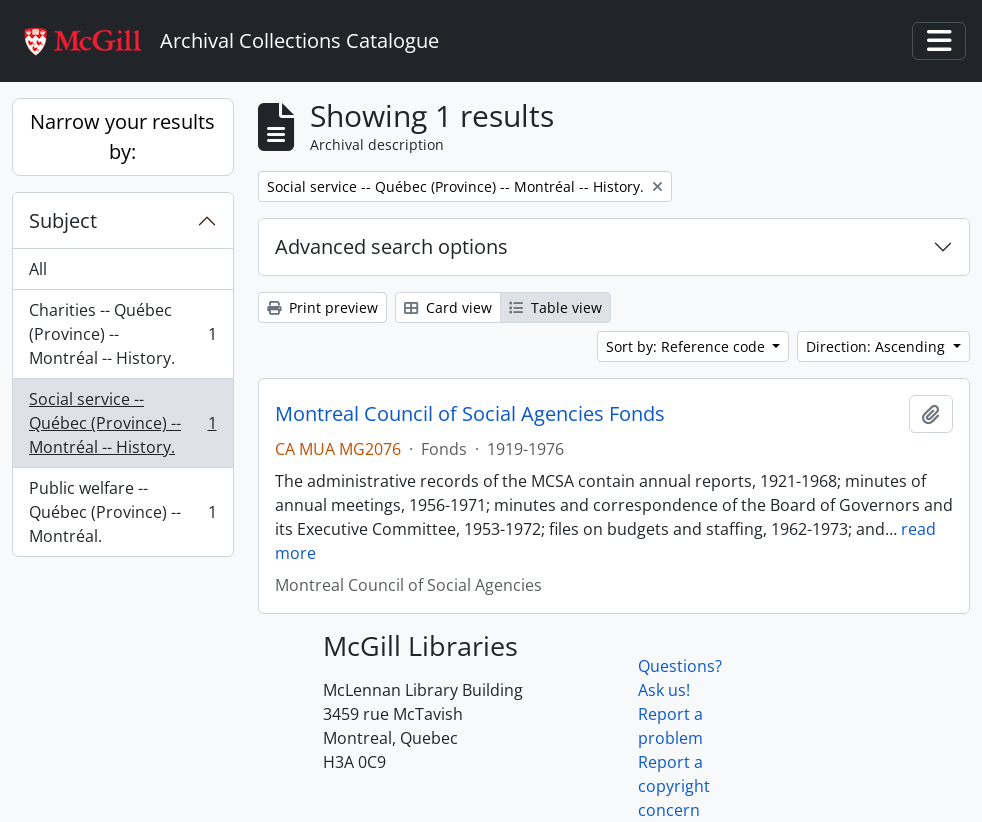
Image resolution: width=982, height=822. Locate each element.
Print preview (322, 307)
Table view (555, 307)
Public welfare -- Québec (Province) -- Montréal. (122, 512)
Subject (63, 220)
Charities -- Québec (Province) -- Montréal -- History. (122, 334)
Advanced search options (391, 246)
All (38, 269)
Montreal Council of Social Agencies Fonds (470, 414)
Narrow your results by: (122, 136)
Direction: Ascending (877, 346)
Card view (448, 307)
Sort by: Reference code (687, 346)
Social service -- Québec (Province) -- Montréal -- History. (122, 423)
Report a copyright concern (674, 786)
